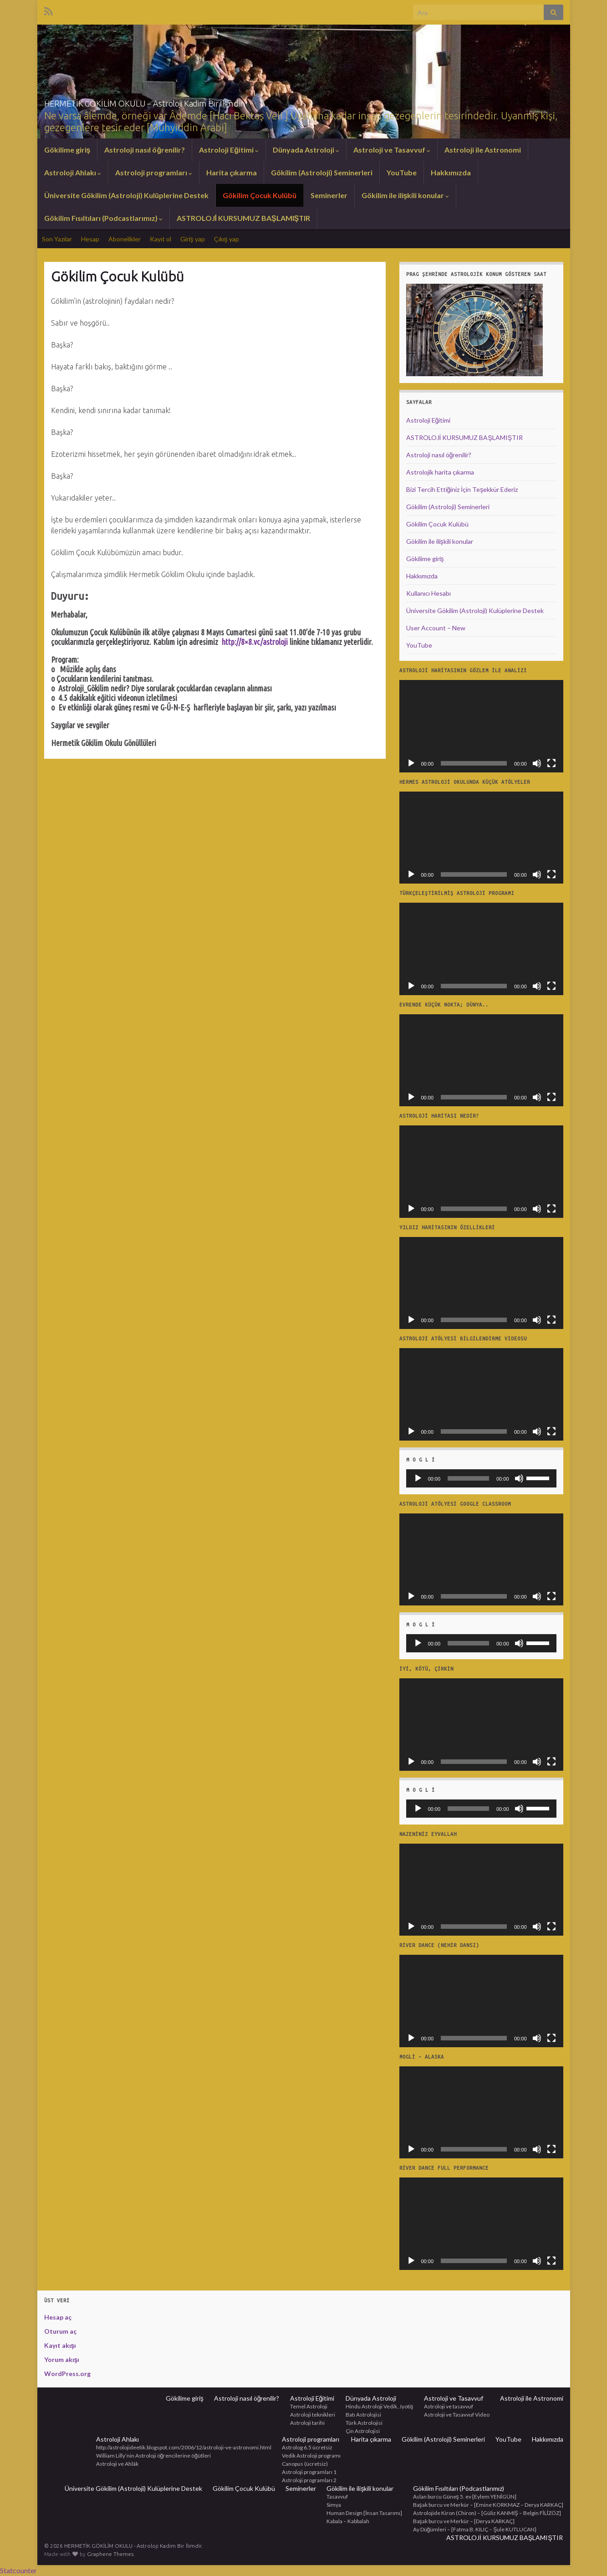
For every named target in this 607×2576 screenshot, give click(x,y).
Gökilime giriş (67, 149)
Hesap (90, 239)
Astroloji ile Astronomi (482, 149)
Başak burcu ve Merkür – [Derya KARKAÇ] (464, 2521)
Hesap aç (57, 2317)
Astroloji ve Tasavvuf (391, 149)
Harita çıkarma (231, 172)
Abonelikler (124, 239)
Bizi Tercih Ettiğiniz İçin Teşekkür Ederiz (462, 489)
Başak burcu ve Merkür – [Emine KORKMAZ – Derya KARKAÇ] (488, 2504)
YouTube (402, 172)
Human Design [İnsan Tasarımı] (364, 2513)
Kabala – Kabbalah (347, 2521)
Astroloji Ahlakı (72, 172)
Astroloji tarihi (307, 2422)
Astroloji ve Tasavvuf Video (457, 2414)
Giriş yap (192, 239)
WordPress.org (67, 2373)
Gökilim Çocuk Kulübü (259, 195)
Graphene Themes (110, 2554)
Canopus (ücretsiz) (305, 2463)
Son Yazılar (57, 239)
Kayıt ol (160, 239)
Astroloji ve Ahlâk (117, 2463)
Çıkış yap (226, 239)
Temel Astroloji (308, 2406)
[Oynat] (411, 763)
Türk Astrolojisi (364, 2422)
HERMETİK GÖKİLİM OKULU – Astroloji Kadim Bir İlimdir (211, 101)
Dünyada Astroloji (306, 149)
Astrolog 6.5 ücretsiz (307, 2447)
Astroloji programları (153, 172)
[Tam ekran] (551, 763)
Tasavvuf (337, 2496)
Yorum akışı (62, 2359)
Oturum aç (60, 2331)
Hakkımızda (451, 172)
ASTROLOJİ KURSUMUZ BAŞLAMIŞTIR (244, 218)
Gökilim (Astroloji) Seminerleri (321, 172)
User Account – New (435, 628)
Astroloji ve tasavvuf (448, 2406)
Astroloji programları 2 (309, 2480)
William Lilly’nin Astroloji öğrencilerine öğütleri (153, 2455)
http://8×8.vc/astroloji (255, 641)
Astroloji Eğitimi (229, 149)
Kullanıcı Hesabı (428, 593)
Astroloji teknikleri (312, 2414)
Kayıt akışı (60, 2345)
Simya (333, 2504)
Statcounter (18, 2570)
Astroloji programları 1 (309, 2472)
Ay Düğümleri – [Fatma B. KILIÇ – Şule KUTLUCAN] (475, 2529)
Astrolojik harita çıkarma (440, 472)
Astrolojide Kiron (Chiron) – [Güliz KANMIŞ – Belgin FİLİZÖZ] (487, 2513)
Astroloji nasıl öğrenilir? (144, 149)
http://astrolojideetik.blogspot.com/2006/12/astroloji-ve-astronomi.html (183, 2447)
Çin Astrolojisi (363, 2431)
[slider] (468, 1478)
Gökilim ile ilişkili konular (405, 195)
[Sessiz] (536, 763)
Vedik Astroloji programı (311, 2455)
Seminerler (329, 195)
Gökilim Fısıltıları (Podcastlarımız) (103, 218)
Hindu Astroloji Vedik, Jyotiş (379, 2406)
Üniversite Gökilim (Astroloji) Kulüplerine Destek (126, 195)
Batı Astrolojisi (363, 2414)
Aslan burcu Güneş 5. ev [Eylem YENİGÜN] (464, 2496)
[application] (481, 726)
